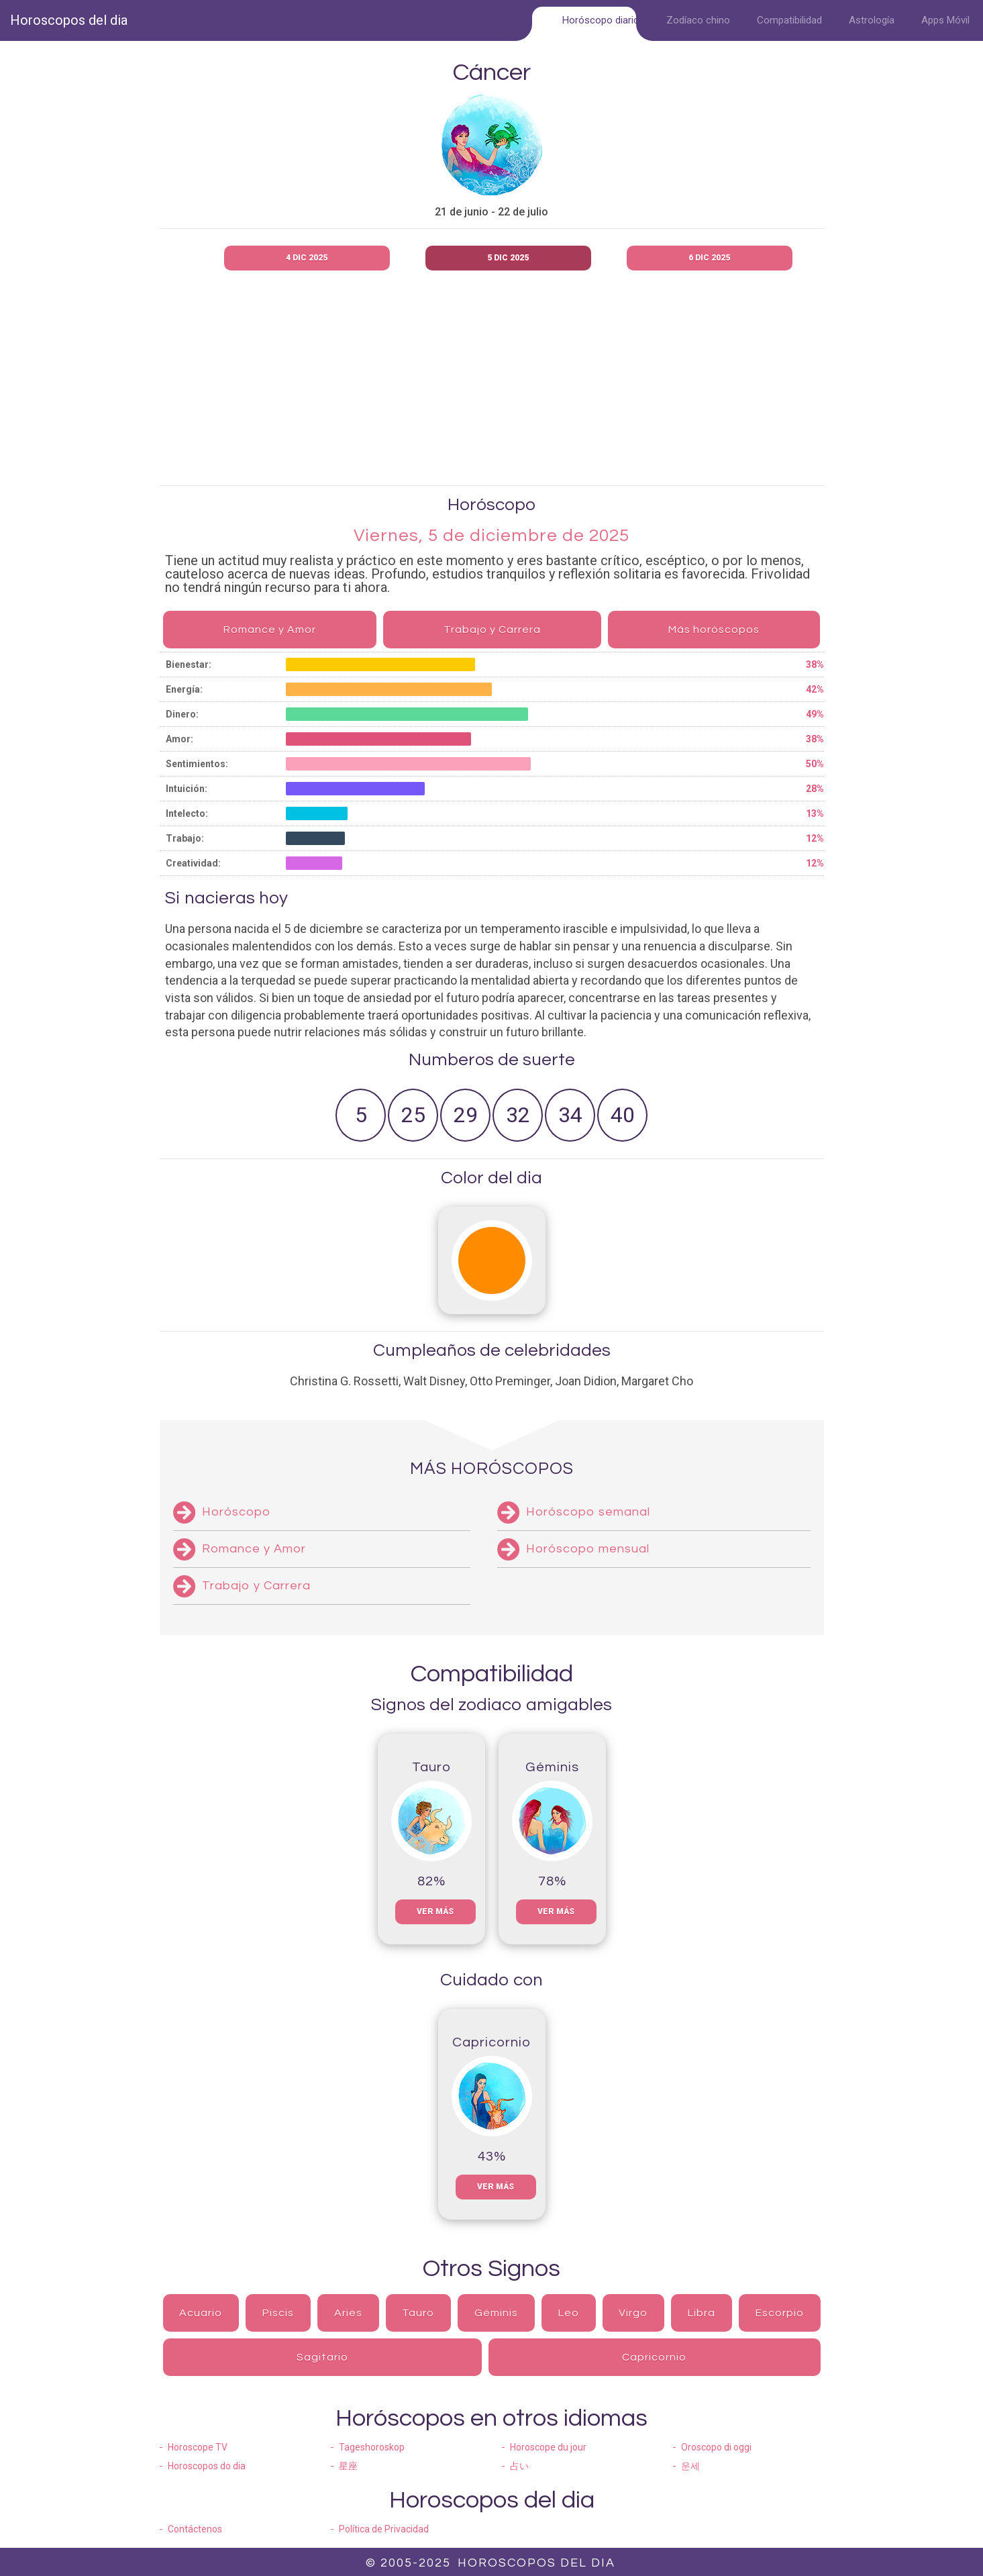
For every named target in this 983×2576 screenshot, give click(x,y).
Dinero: (182, 714)
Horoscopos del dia (68, 20)
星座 (348, 2466)
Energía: (184, 689)
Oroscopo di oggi (716, 2447)
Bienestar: (188, 664)
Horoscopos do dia (207, 2466)
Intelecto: (187, 813)
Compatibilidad (789, 20)
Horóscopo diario (600, 20)
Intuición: (186, 788)
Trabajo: (185, 838)
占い (519, 2466)
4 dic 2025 (306, 257)
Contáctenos (195, 2529)
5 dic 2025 (508, 257)
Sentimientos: (197, 763)
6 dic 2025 (709, 257)
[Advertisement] (532, 381)
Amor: (179, 739)
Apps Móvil (945, 20)
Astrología (871, 20)
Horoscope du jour (548, 2447)
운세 (690, 2466)
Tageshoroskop (372, 2447)
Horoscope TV (197, 2447)
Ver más (435, 1911)
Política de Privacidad (384, 2529)
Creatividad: (193, 863)
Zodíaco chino (698, 20)
